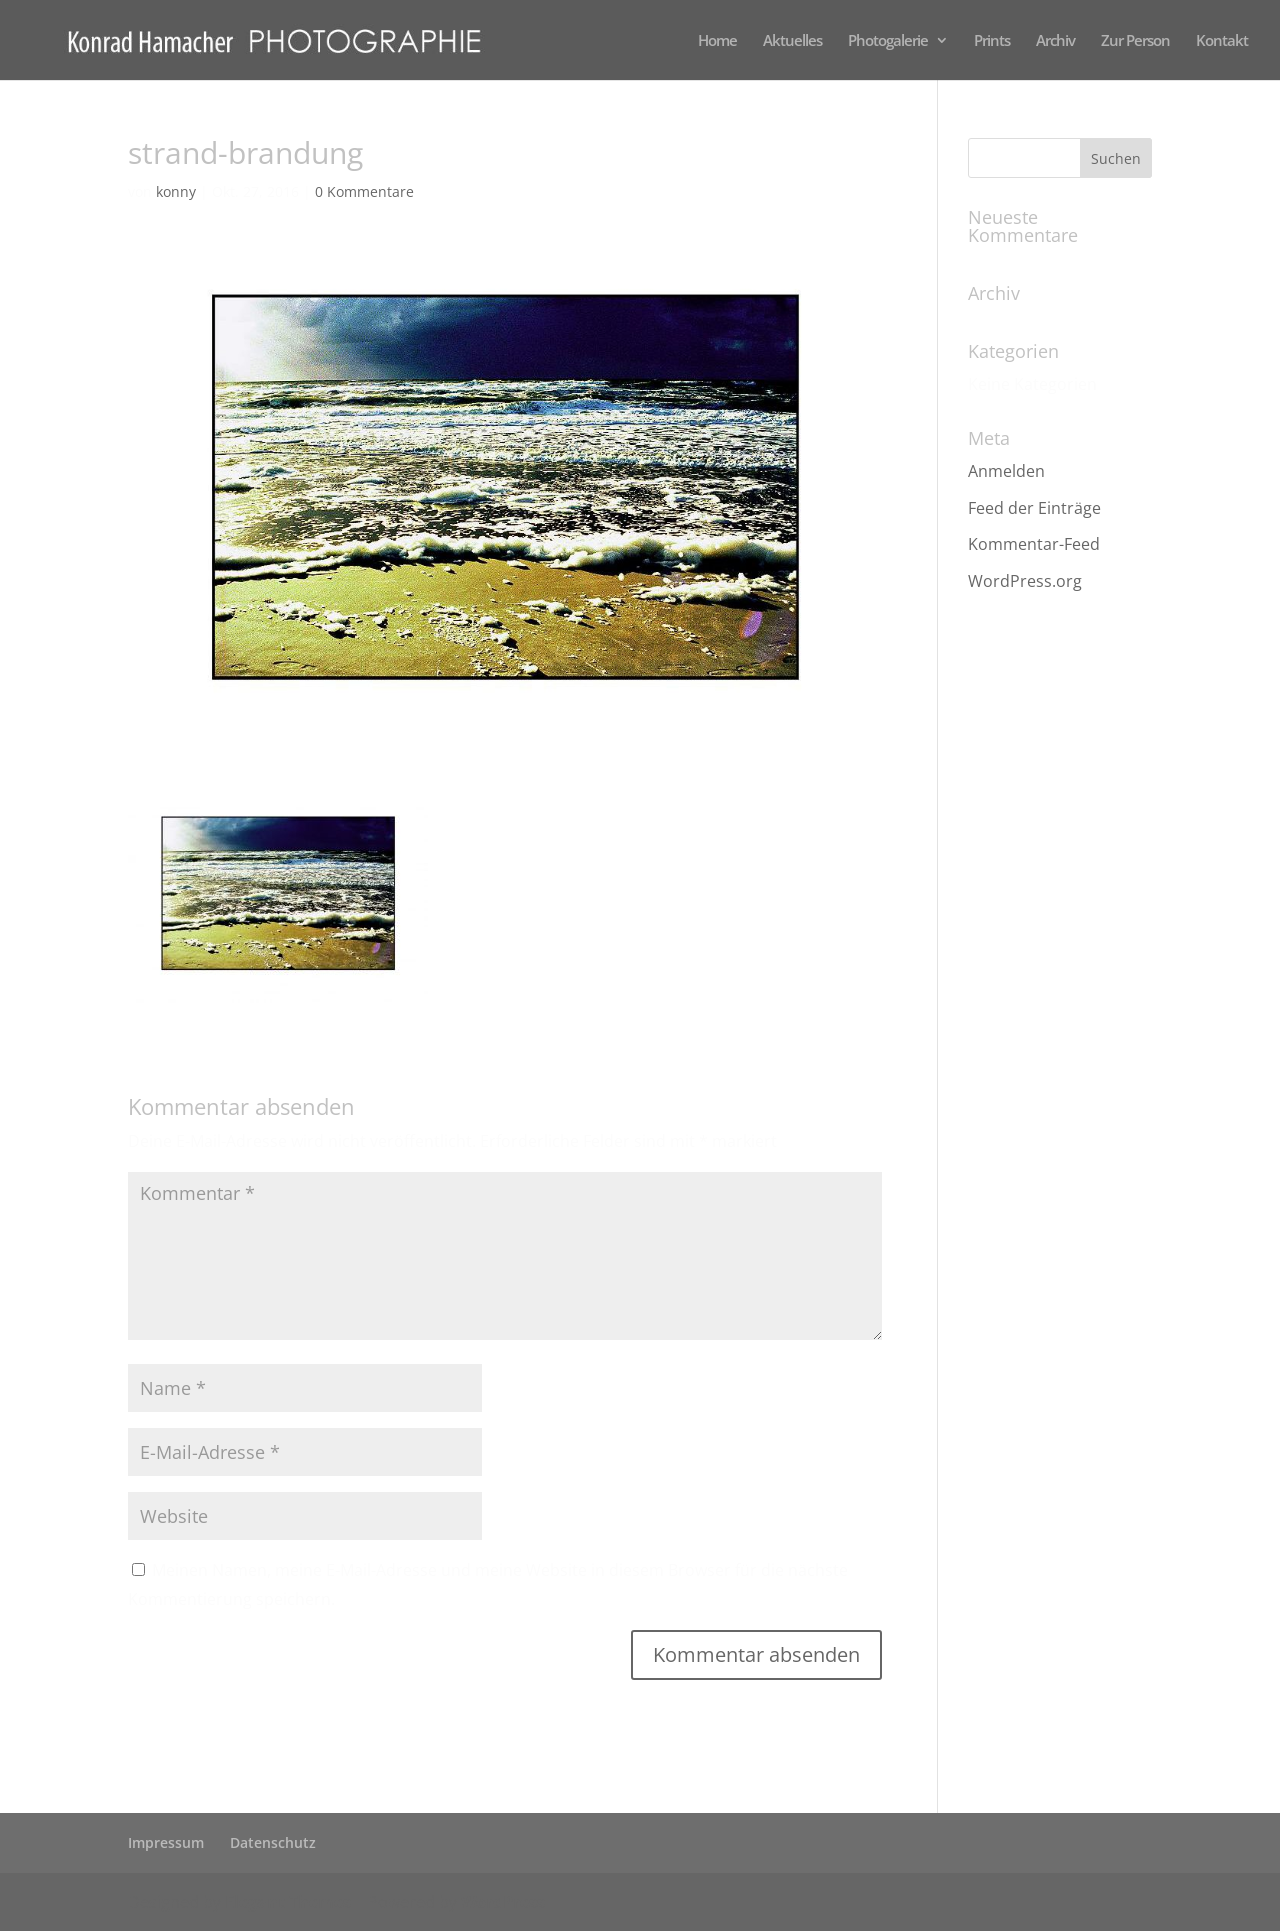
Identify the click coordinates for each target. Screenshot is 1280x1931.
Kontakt (1222, 41)
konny (176, 191)
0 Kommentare (364, 191)
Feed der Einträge (1034, 508)
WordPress (503, 1902)
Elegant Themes (288, 1902)
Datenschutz (273, 1842)
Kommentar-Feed (1034, 544)
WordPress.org (1025, 581)
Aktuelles (792, 41)
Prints (992, 41)
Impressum (166, 1842)
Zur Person (1135, 41)
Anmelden (1006, 471)
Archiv (1055, 41)
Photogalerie (888, 41)
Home (717, 41)
